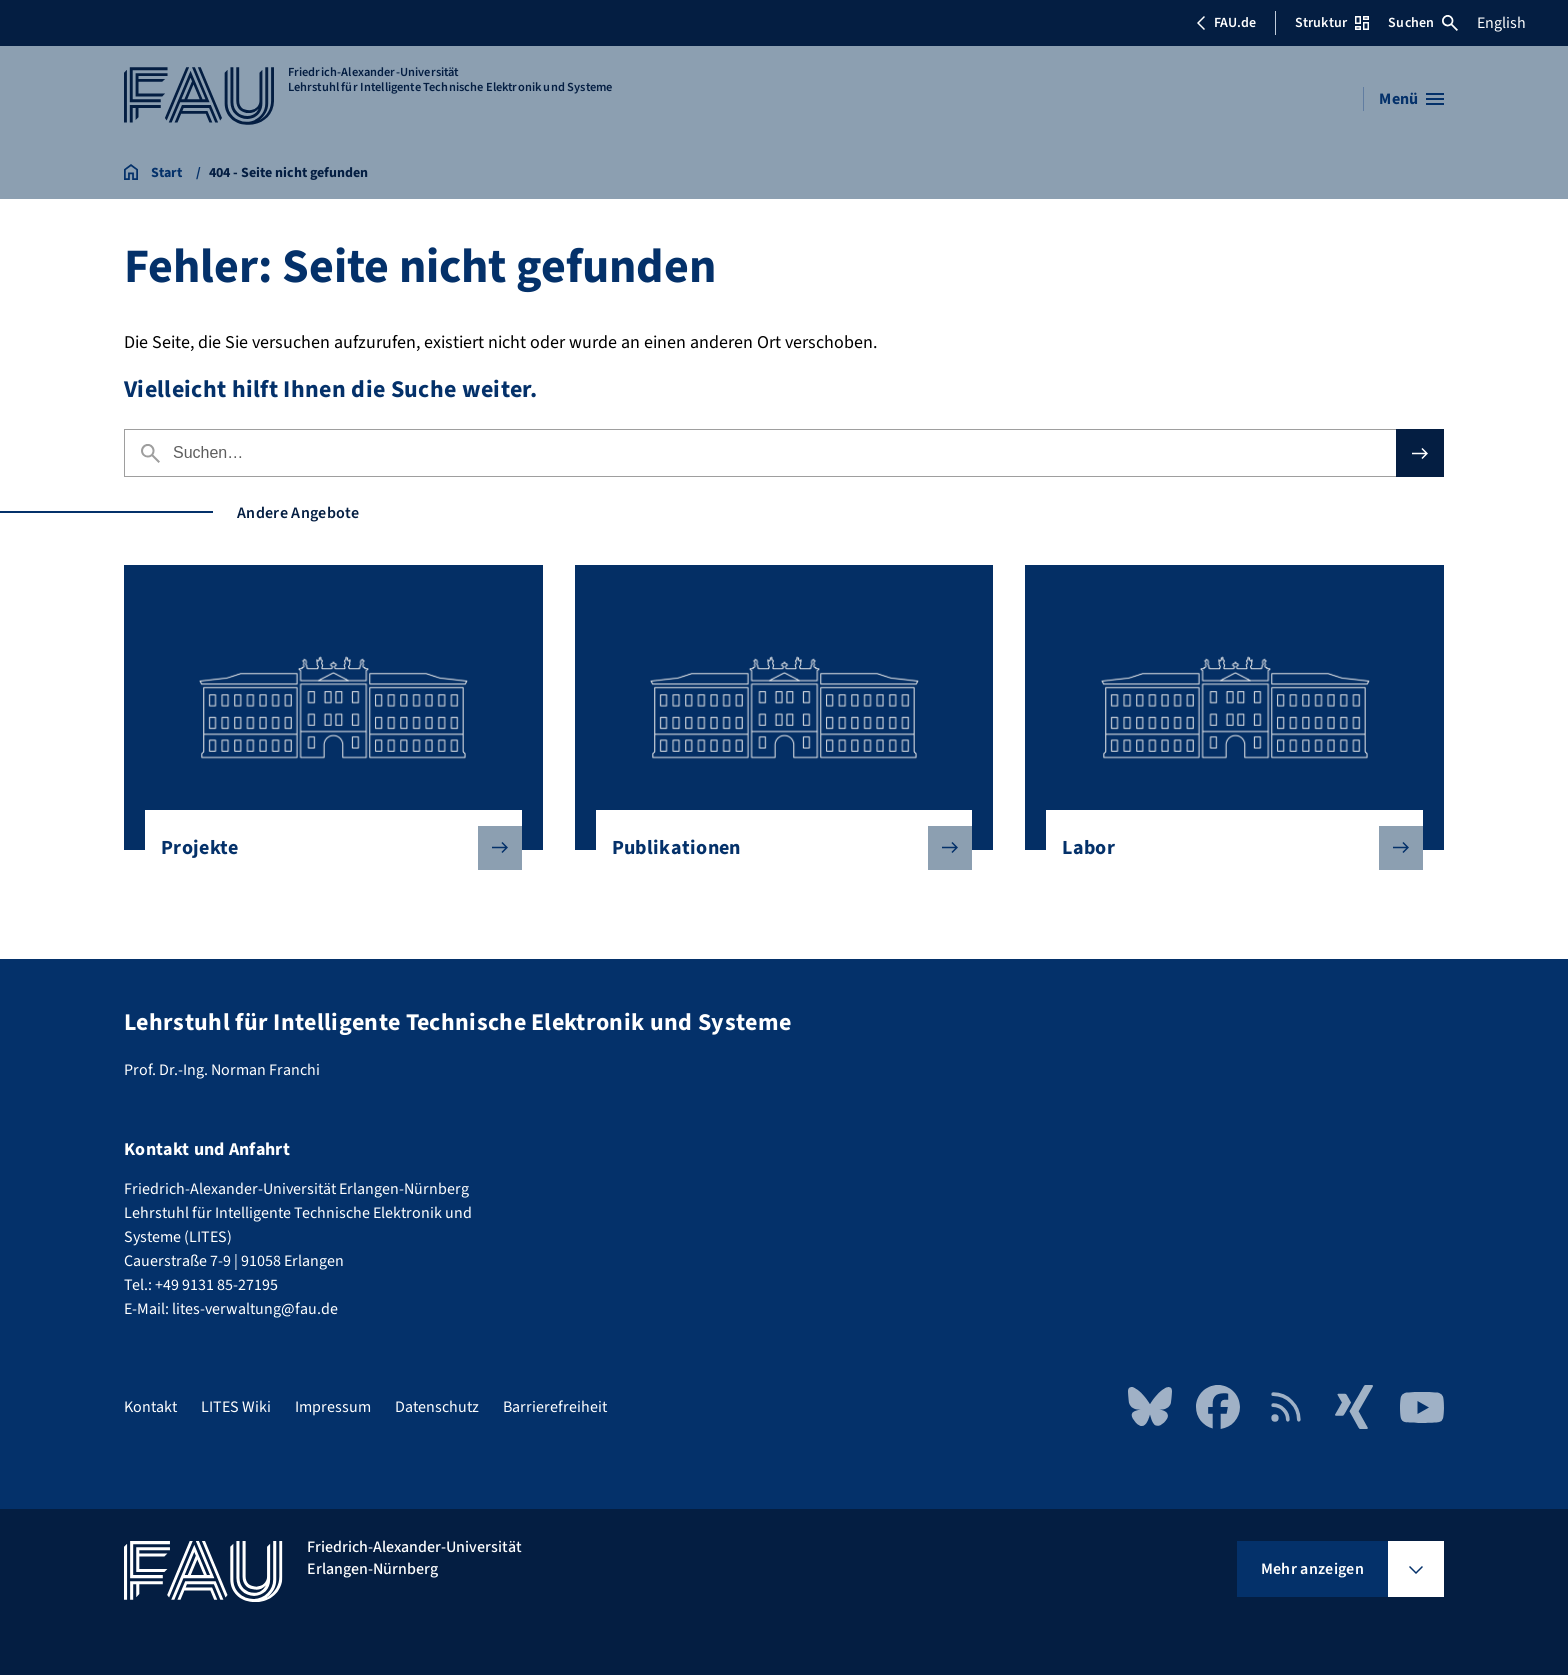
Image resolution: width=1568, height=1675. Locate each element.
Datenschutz (437, 1407)
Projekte (325, 848)
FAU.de (1226, 23)
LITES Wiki (236, 1407)
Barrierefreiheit (555, 1407)
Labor (1226, 848)
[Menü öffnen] (1411, 99)
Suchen (1423, 23)
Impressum (333, 1407)
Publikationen (776, 848)
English (1501, 23)
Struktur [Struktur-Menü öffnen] (1332, 23)
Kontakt (150, 1407)
